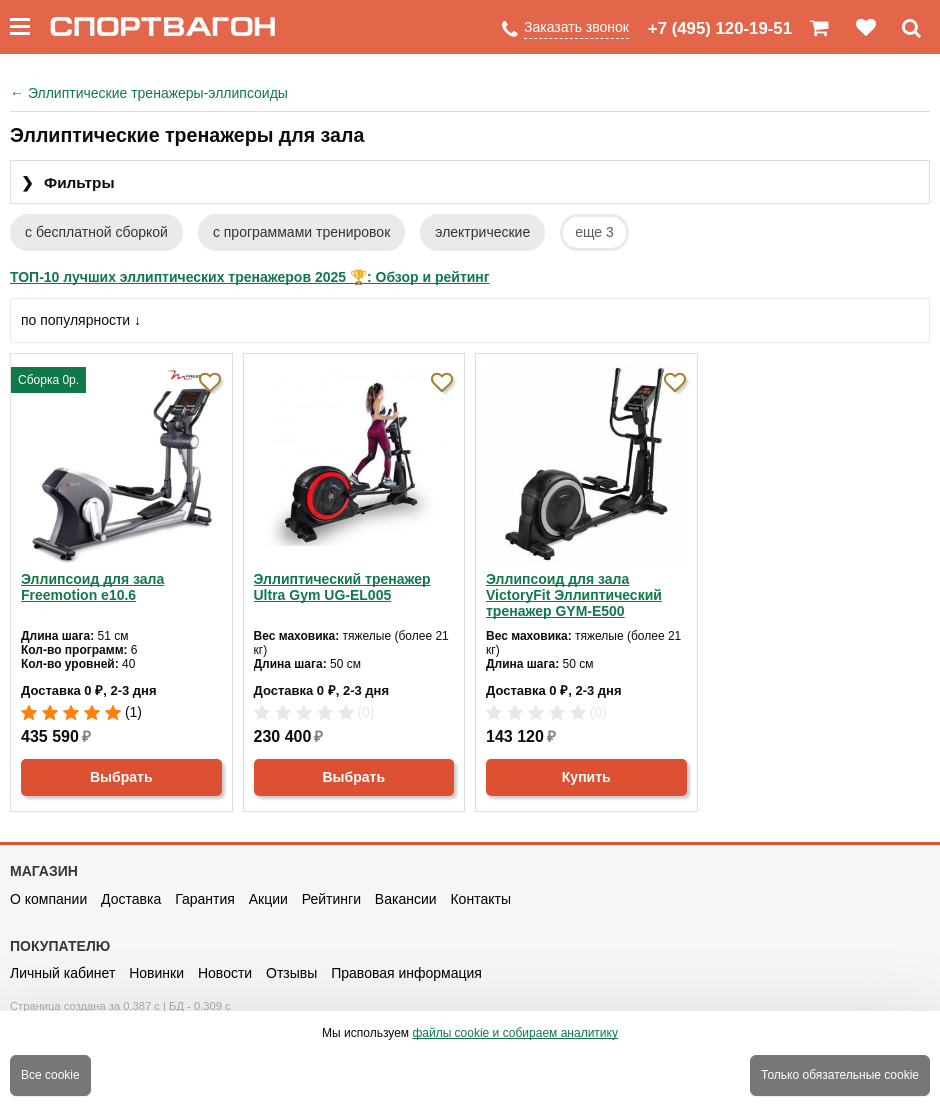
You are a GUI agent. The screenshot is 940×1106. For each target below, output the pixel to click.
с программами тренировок (301, 232)
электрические (482, 232)
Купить (586, 777)
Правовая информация (406, 973)
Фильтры (68, 183)
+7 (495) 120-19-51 (720, 28)
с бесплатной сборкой (96, 232)
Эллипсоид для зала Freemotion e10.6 (92, 587)
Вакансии (406, 899)
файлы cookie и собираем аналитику (515, 1033)
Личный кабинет (62, 973)
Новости (225, 973)
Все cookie (50, 1075)
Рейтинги (331, 899)
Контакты (480, 899)
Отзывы (291, 973)
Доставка (131, 899)
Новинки (156, 973)
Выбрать (121, 777)
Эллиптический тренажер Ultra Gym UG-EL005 (342, 587)
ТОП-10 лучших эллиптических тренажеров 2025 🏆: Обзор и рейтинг (250, 277)
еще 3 (594, 232)
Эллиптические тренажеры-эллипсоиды (149, 93)
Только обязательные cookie (840, 1075)
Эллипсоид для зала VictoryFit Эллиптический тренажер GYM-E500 (574, 595)
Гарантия (205, 899)
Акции (268, 899)
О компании (48, 899)
